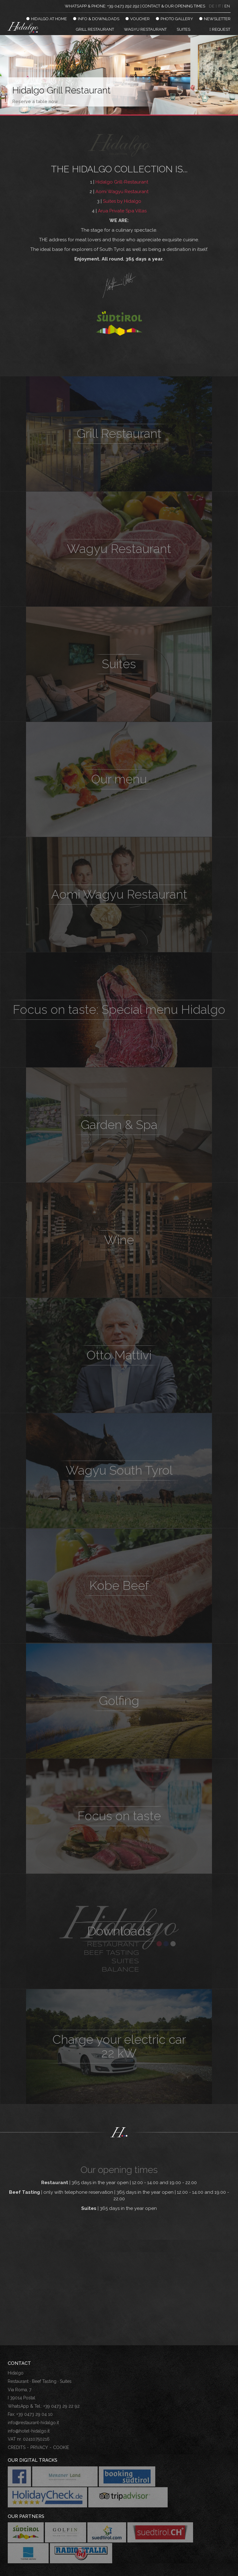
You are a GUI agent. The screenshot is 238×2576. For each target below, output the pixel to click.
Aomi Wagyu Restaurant (121, 191)
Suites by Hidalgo (122, 201)
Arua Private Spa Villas (122, 211)
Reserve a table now (35, 101)
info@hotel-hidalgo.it (29, 2431)
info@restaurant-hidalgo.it (33, 2422)
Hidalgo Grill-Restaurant (121, 182)
